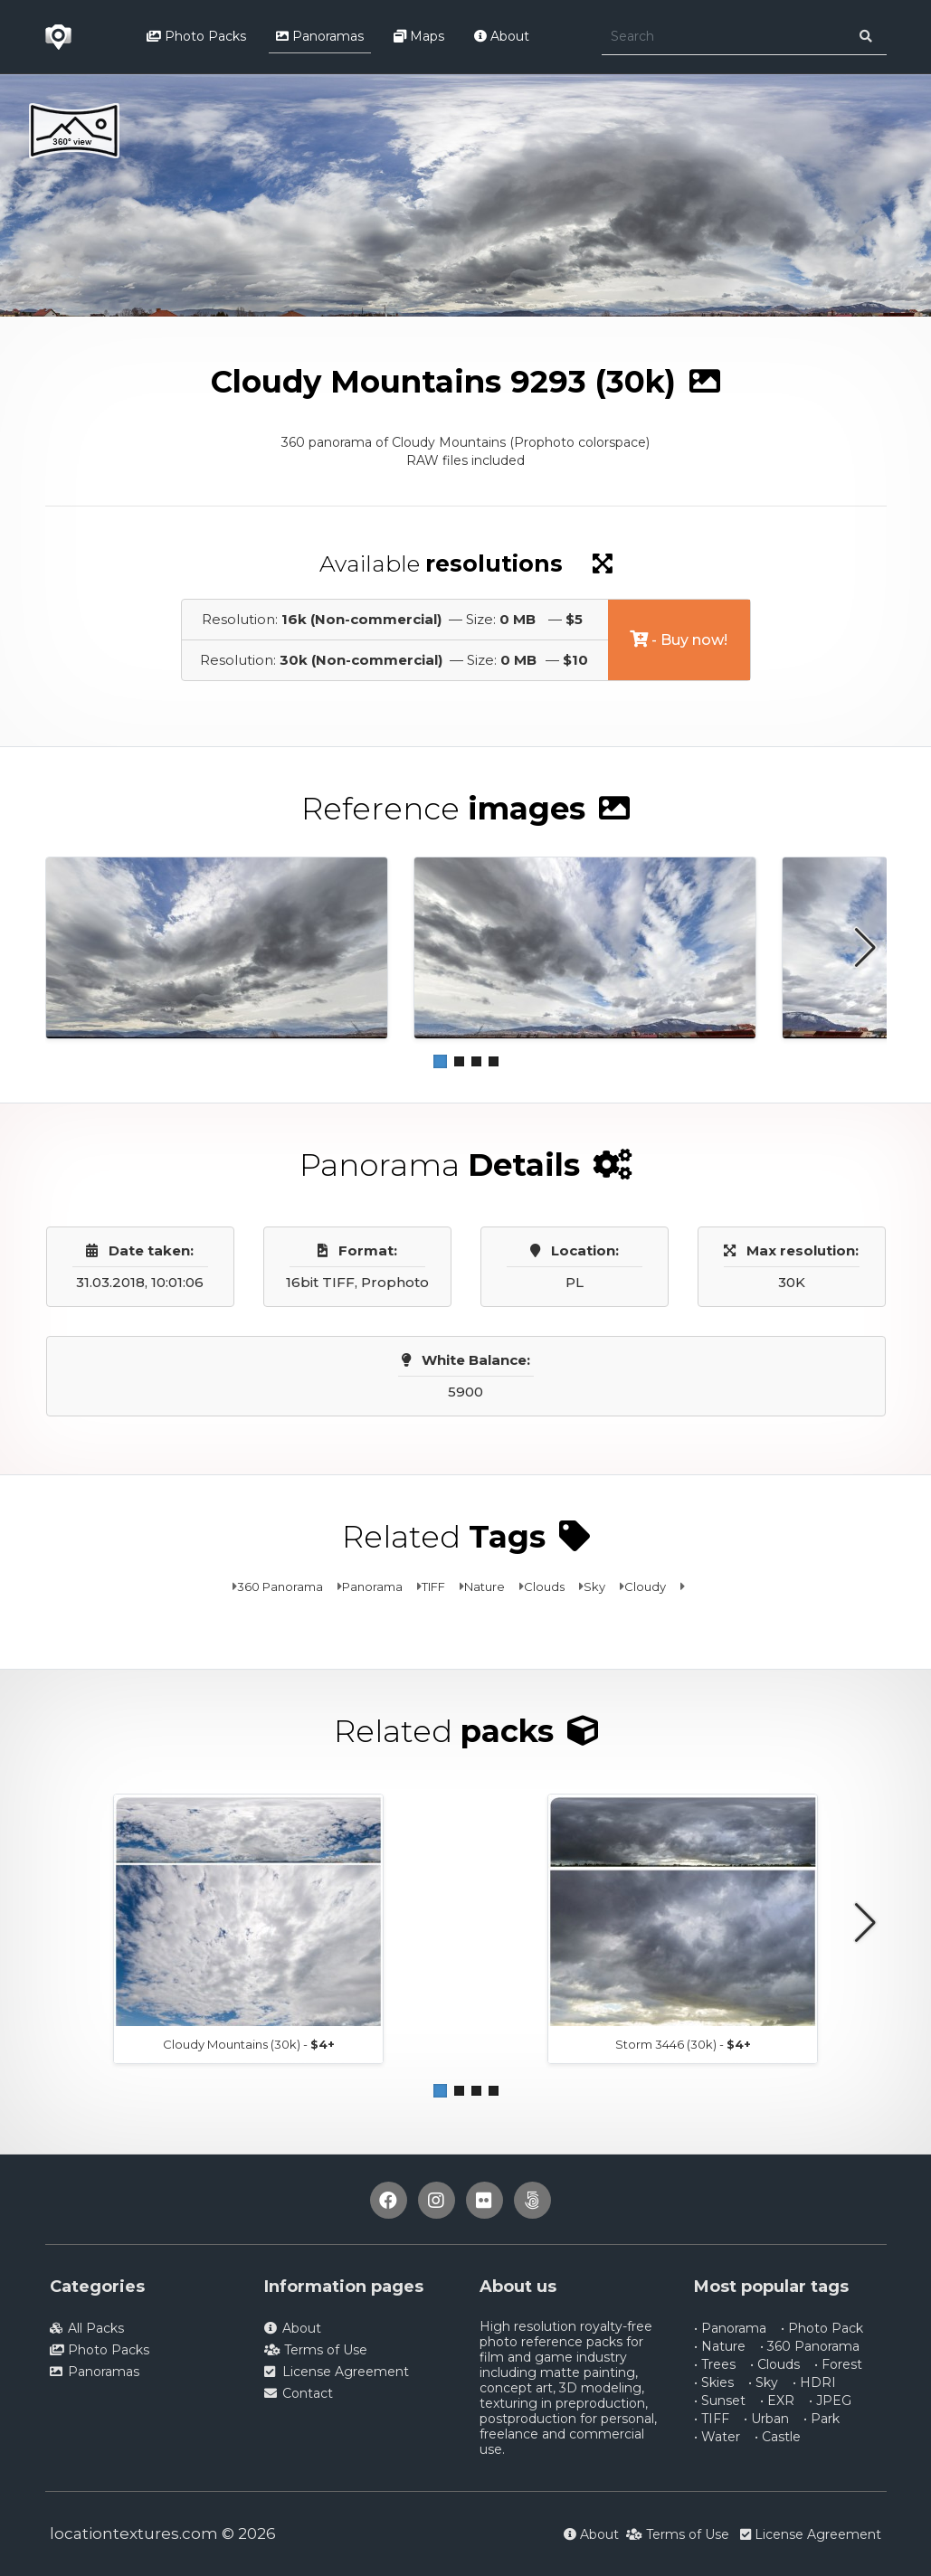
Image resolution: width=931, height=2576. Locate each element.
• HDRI (814, 2382)
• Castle (778, 2437)
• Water (717, 2437)
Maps (419, 36)
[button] (440, 1061)
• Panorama (730, 2328)
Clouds (544, 1586)
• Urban (766, 2418)
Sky (594, 1586)
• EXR (777, 2400)
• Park (821, 2418)
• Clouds (775, 2364)
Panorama (372, 1586)
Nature (484, 1586)
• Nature (720, 2346)
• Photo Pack (822, 2328)
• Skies (714, 2382)
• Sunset (720, 2400)
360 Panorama (280, 1586)
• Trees (715, 2364)
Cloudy (645, 1586)
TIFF (433, 1586)
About (501, 36)
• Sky (763, 2382)
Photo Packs (196, 36)
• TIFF (711, 2418)
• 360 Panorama (810, 2346)
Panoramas (320, 36)
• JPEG (830, 2400)
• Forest (838, 2364)
